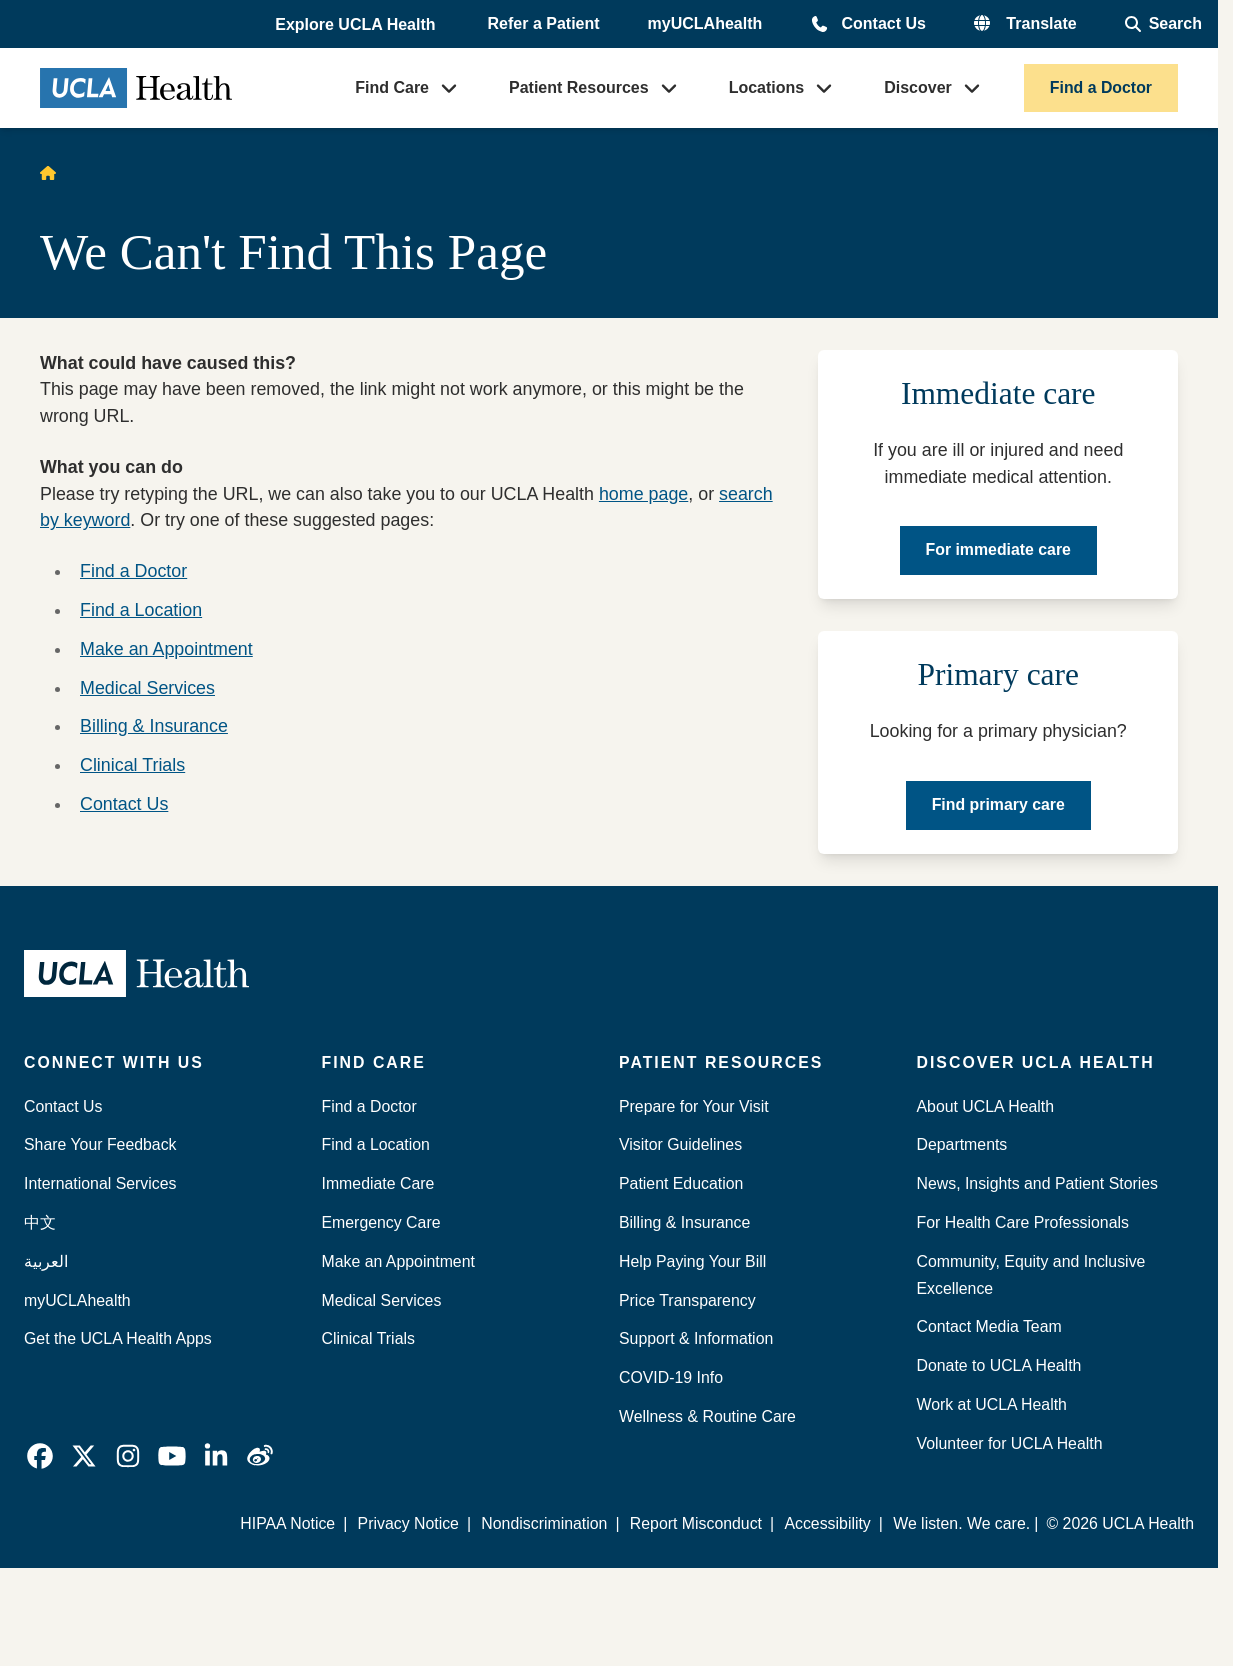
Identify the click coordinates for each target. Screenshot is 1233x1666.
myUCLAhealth (705, 23)
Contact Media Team (989, 1326)
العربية (46, 1261)
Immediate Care (378, 1183)
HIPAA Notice (287, 1523)
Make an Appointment (166, 649)
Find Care (392, 87)
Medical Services (147, 688)
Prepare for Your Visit (694, 1106)
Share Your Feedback (100, 1144)
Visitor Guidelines (680, 1144)
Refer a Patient (544, 23)
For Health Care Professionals (1023, 1222)
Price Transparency (687, 1300)
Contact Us (883, 23)
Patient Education (681, 1183)
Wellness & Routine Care (707, 1416)
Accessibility (827, 1523)
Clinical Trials (132, 765)
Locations (767, 87)
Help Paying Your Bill (692, 1261)
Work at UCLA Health (992, 1404)
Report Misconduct (696, 1523)
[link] (40, 1456)
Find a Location (141, 610)
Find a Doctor (1101, 87)
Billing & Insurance (154, 726)
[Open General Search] (1163, 24)
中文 (40, 1222)
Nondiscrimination (544, 1523)
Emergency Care (381, 1222)
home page (643, 494)
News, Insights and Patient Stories (1038, 1183)
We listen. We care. (961, 1523)
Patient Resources (579, 87)
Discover (918, 87)
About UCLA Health (986, 1106)
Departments (962, 1144)
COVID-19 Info (671, 1377)
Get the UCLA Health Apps (118, 1338)
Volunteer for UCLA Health (1010, 1443)
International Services (100, 1183)
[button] (357, 25)
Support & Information (696, 1338)
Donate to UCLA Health (999, 1365)
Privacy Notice (408, 1523)
